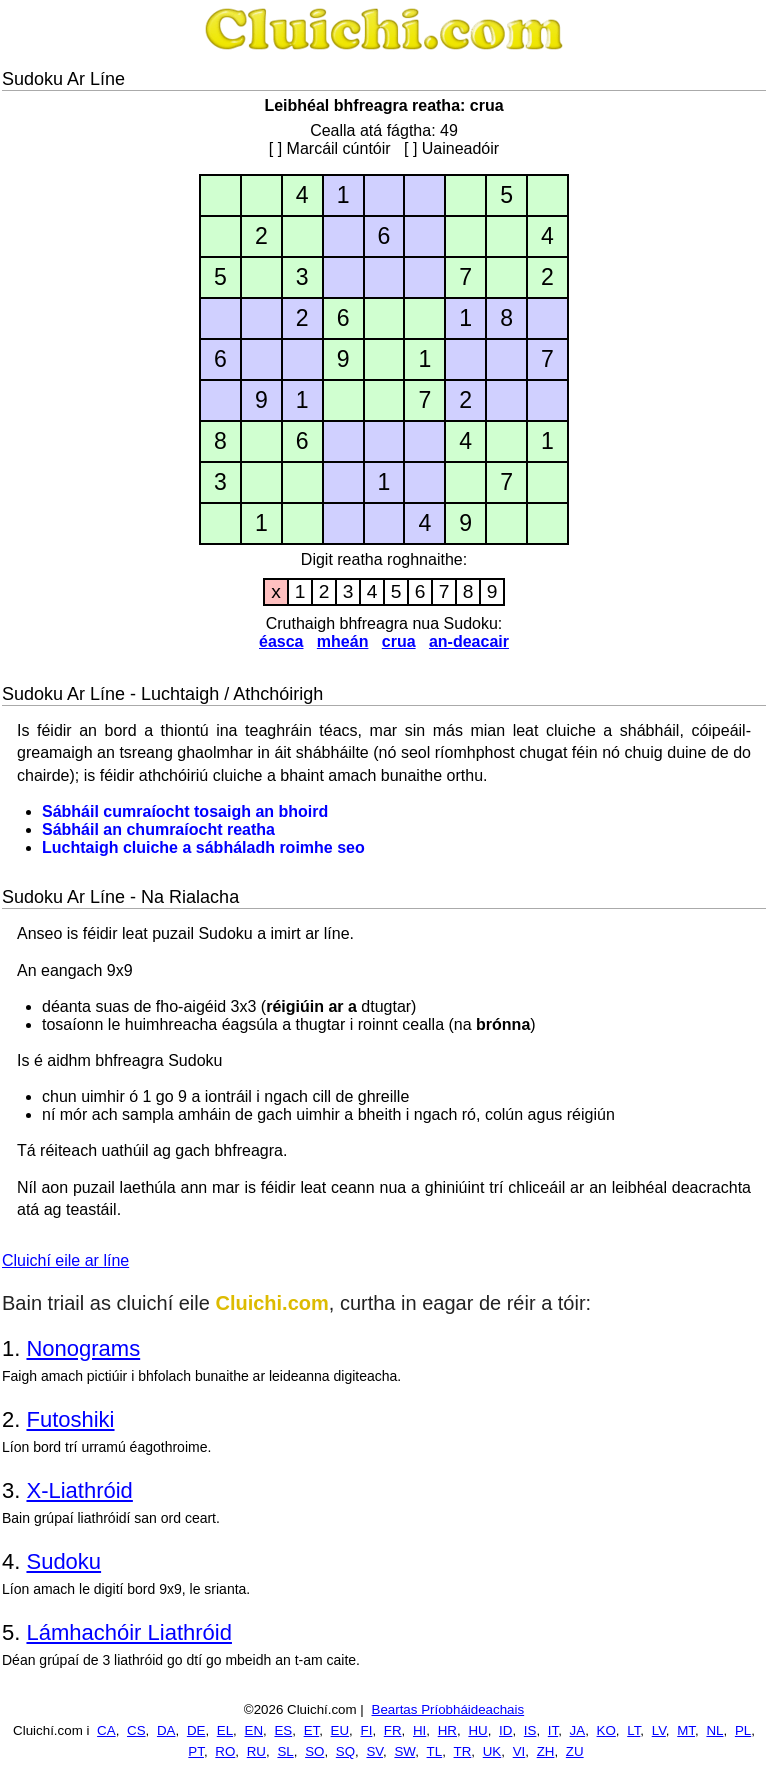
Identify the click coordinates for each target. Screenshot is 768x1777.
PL (743, 1730)
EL (225, 1730)
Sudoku (63, 1561)
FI (367, 1730)
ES (283, 1730)
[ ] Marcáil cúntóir (330, 148)
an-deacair (469, 641)
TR (463, 1751)
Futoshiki (70, 1419)
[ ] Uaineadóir (451, 148)
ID (505, 1730)
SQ (345, 1751)
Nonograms (83, 1348)
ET (312, 1730)
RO (225, 1751)
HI (419, 1730)
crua (399, 641)
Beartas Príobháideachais (448, 1709)
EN (254, 1730)
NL (714, 1730)
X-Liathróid (79, 1490)
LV (659, 1730)
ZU (575, 1751)
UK (492, 1751)
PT (196, 1751)
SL (285, 1751)
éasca (281, 641)
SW (404, 1751)
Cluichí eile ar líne (65, 1260)
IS (530, 1730)
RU (256, 1751)
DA (166, 1730)
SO (314, 1751)
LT (633, 1730)
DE (196, 1730)
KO (606, 1730)
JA (578, 1730)
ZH (546, 1751)
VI (519, 1751)
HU (477, 1730)
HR (447, 1730)
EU (340, 1730)
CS (136, 1730)
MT (686, 1730)
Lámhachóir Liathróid (128, 1632)
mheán (343, 641)
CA (106, 1730)
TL (435, 1751)
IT (553, 1730)
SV (374, 1751)
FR (393, 1730)
